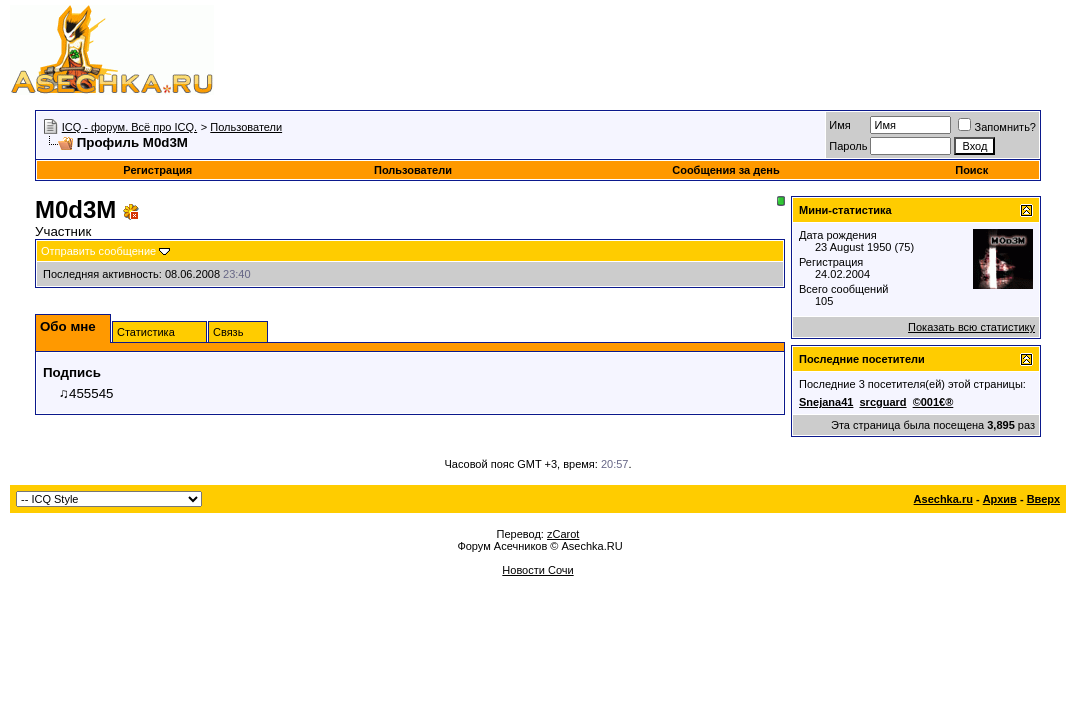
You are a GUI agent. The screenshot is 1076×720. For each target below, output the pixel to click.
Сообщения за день (725, 170)
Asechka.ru (943, 499)
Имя (839, 125)
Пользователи (246, 127)
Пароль (848, 146)
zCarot (563, 534)
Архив (1000, 499)
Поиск (971, 170)
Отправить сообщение (98, 251)
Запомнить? (997, 127)
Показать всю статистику (971, 327)
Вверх (1043, 499)
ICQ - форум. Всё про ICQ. (129, 127)
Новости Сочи (537, 570)
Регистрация (157, 170)
